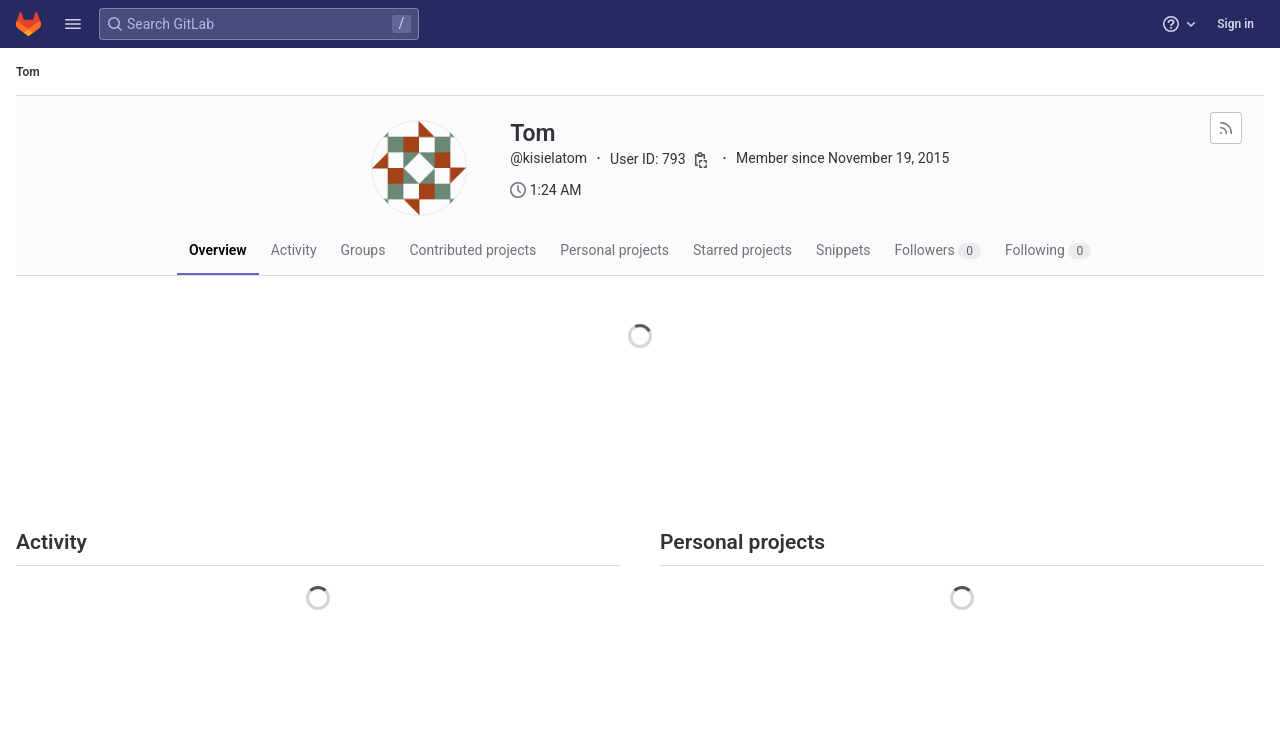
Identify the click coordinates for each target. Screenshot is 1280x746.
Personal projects (614, 250)
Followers (937, 250)
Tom (28, 72)
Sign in (1235, 24)
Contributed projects (472, 250)
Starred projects (742, 250)
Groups (363, 250)
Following (1048, 250)
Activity (294, 250)
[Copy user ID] (701, 160)
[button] (73, 24)
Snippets (843, 250)
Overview (218, 250)
